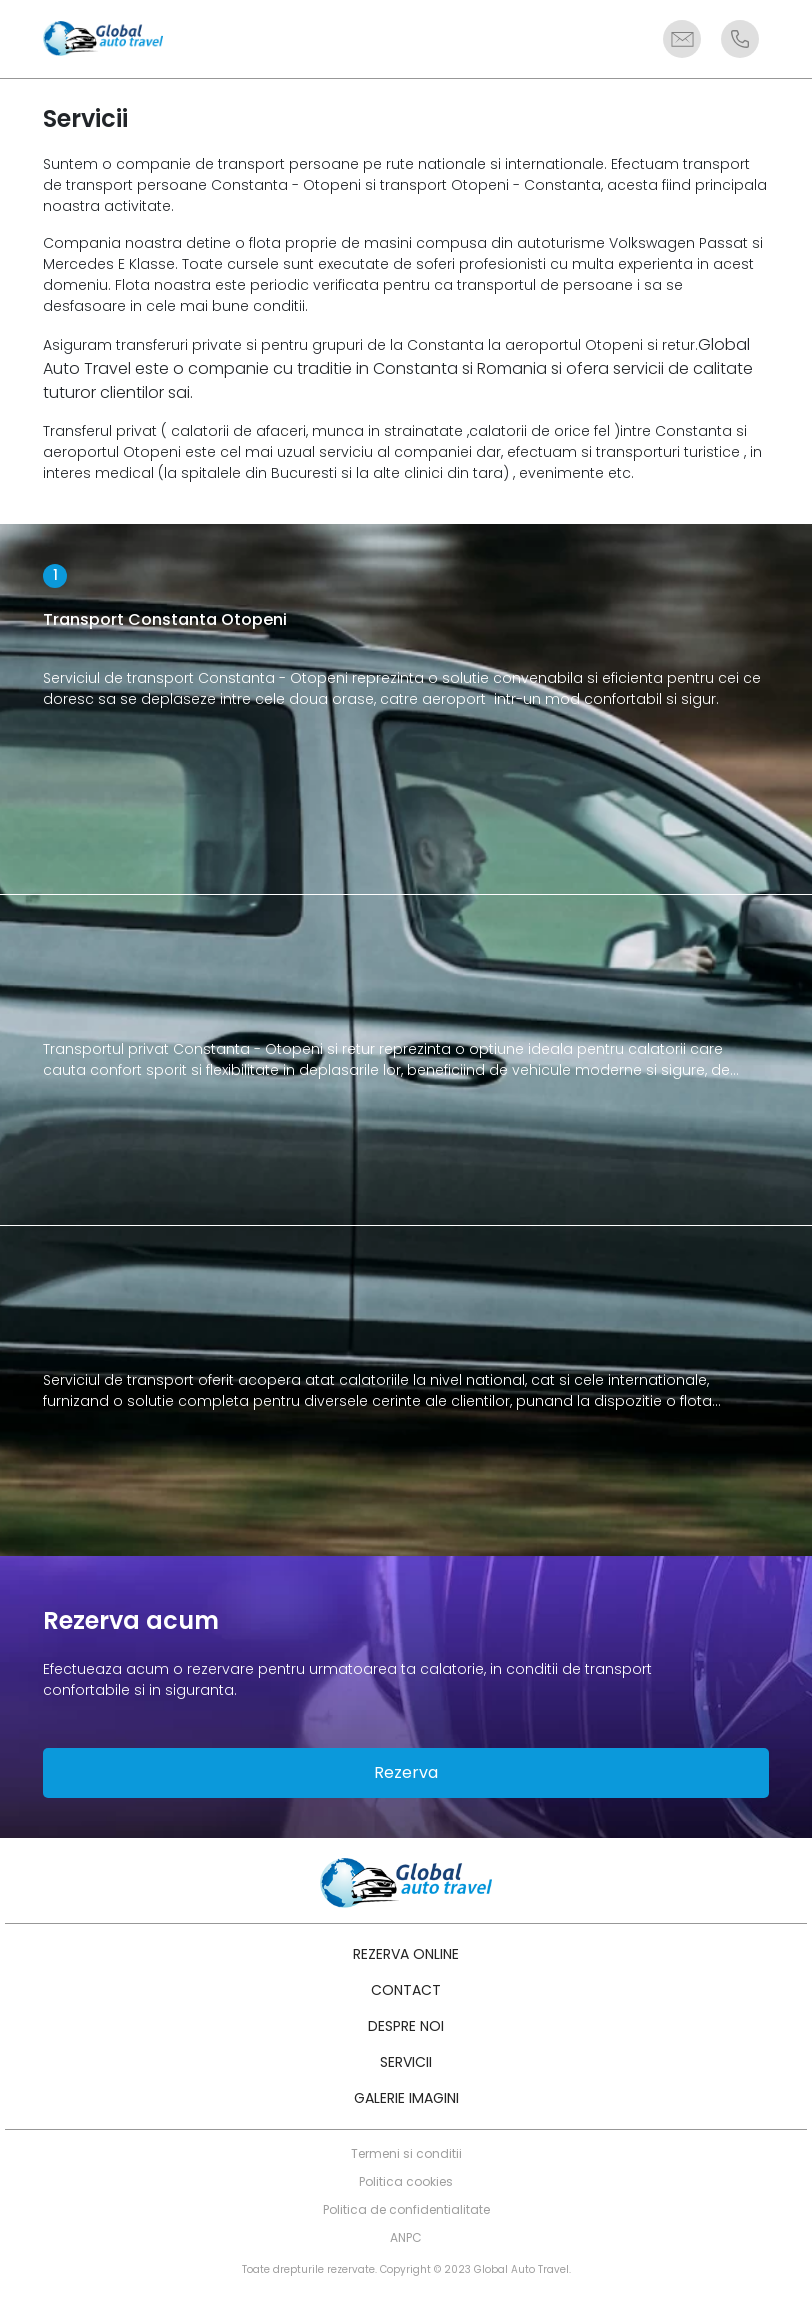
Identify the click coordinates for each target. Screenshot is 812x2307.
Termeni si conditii (406, 2153)
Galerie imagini (406, 2098)
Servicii (406, 2062)
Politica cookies (406, 2181)
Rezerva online (406, 1954)
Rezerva (406, 1772)
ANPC (406, 2237)
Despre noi (406, 2026)
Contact (406, 1990)
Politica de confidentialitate (406, 2209)
